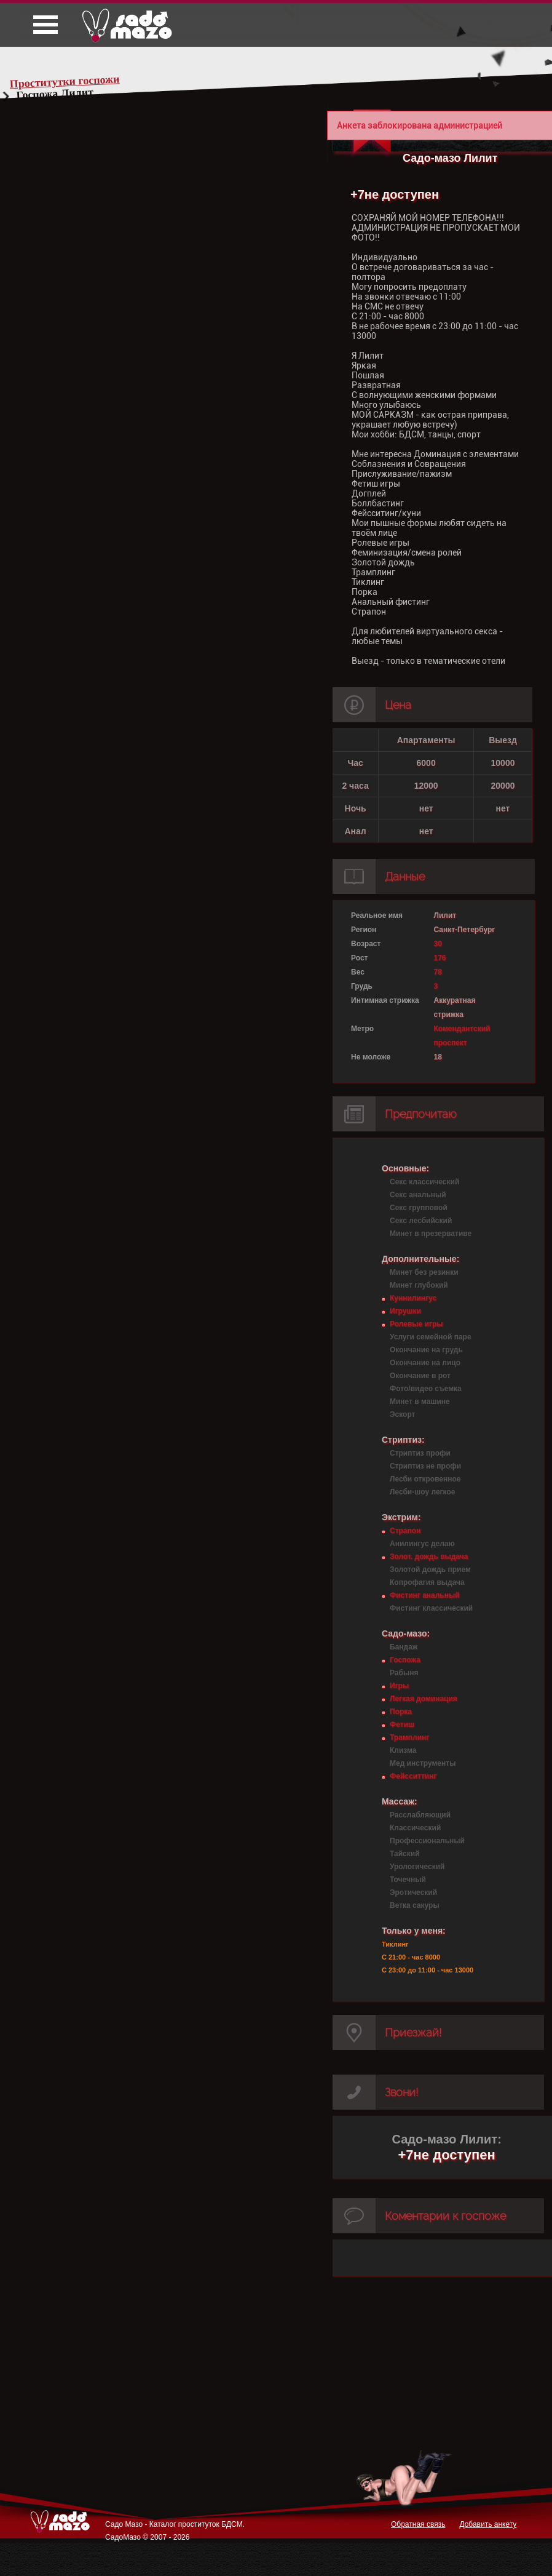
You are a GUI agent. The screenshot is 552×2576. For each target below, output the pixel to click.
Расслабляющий (420, 1815)
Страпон (405, 1530)
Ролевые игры (416, 1324)
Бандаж (403, 1647)
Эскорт (402, 1414)
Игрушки (405, 1311)
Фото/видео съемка (426, 1388)
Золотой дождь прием (430, 1569)
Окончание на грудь (426, 1350)
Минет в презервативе (430, 1233)
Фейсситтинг (413, 1776)
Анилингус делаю (422, 1543)
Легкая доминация (423, 1698)
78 (438, 972)
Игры (399, 1685)
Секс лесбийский (421, 1220)
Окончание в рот (420, 1375)
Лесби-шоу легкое (422, 1492)
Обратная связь (418, 2524)
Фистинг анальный (425, 1595)
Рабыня (404, 1673)
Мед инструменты (422, 1763)
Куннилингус (413, 1298)
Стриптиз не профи (425, 1466)
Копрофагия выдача (427, 1582)
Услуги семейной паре (430, 1337)
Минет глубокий (419, 1285)
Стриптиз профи (420, 1453)
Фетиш (402, 1724)
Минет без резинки (424, 1272)
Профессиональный (427, 1840)
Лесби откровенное (425, 1479)
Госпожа (405, 1660)
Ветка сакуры (415, 1905)
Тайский (405, 1853)
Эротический (413, 1892)
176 (440, 958)
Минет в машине (420, 1401)
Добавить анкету (487, 2524)
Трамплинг (409, 1737)
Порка (401, 1711)
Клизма (403, 1750)
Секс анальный (418, 1194)
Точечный (408, 1879)
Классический (415, 1828)
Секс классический (424, 1182)
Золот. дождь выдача (429, 1556)
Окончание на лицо (425, 1362)
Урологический (417, 1866)
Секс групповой (419, 1207)
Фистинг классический (431, 1608)
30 (438, 943)
